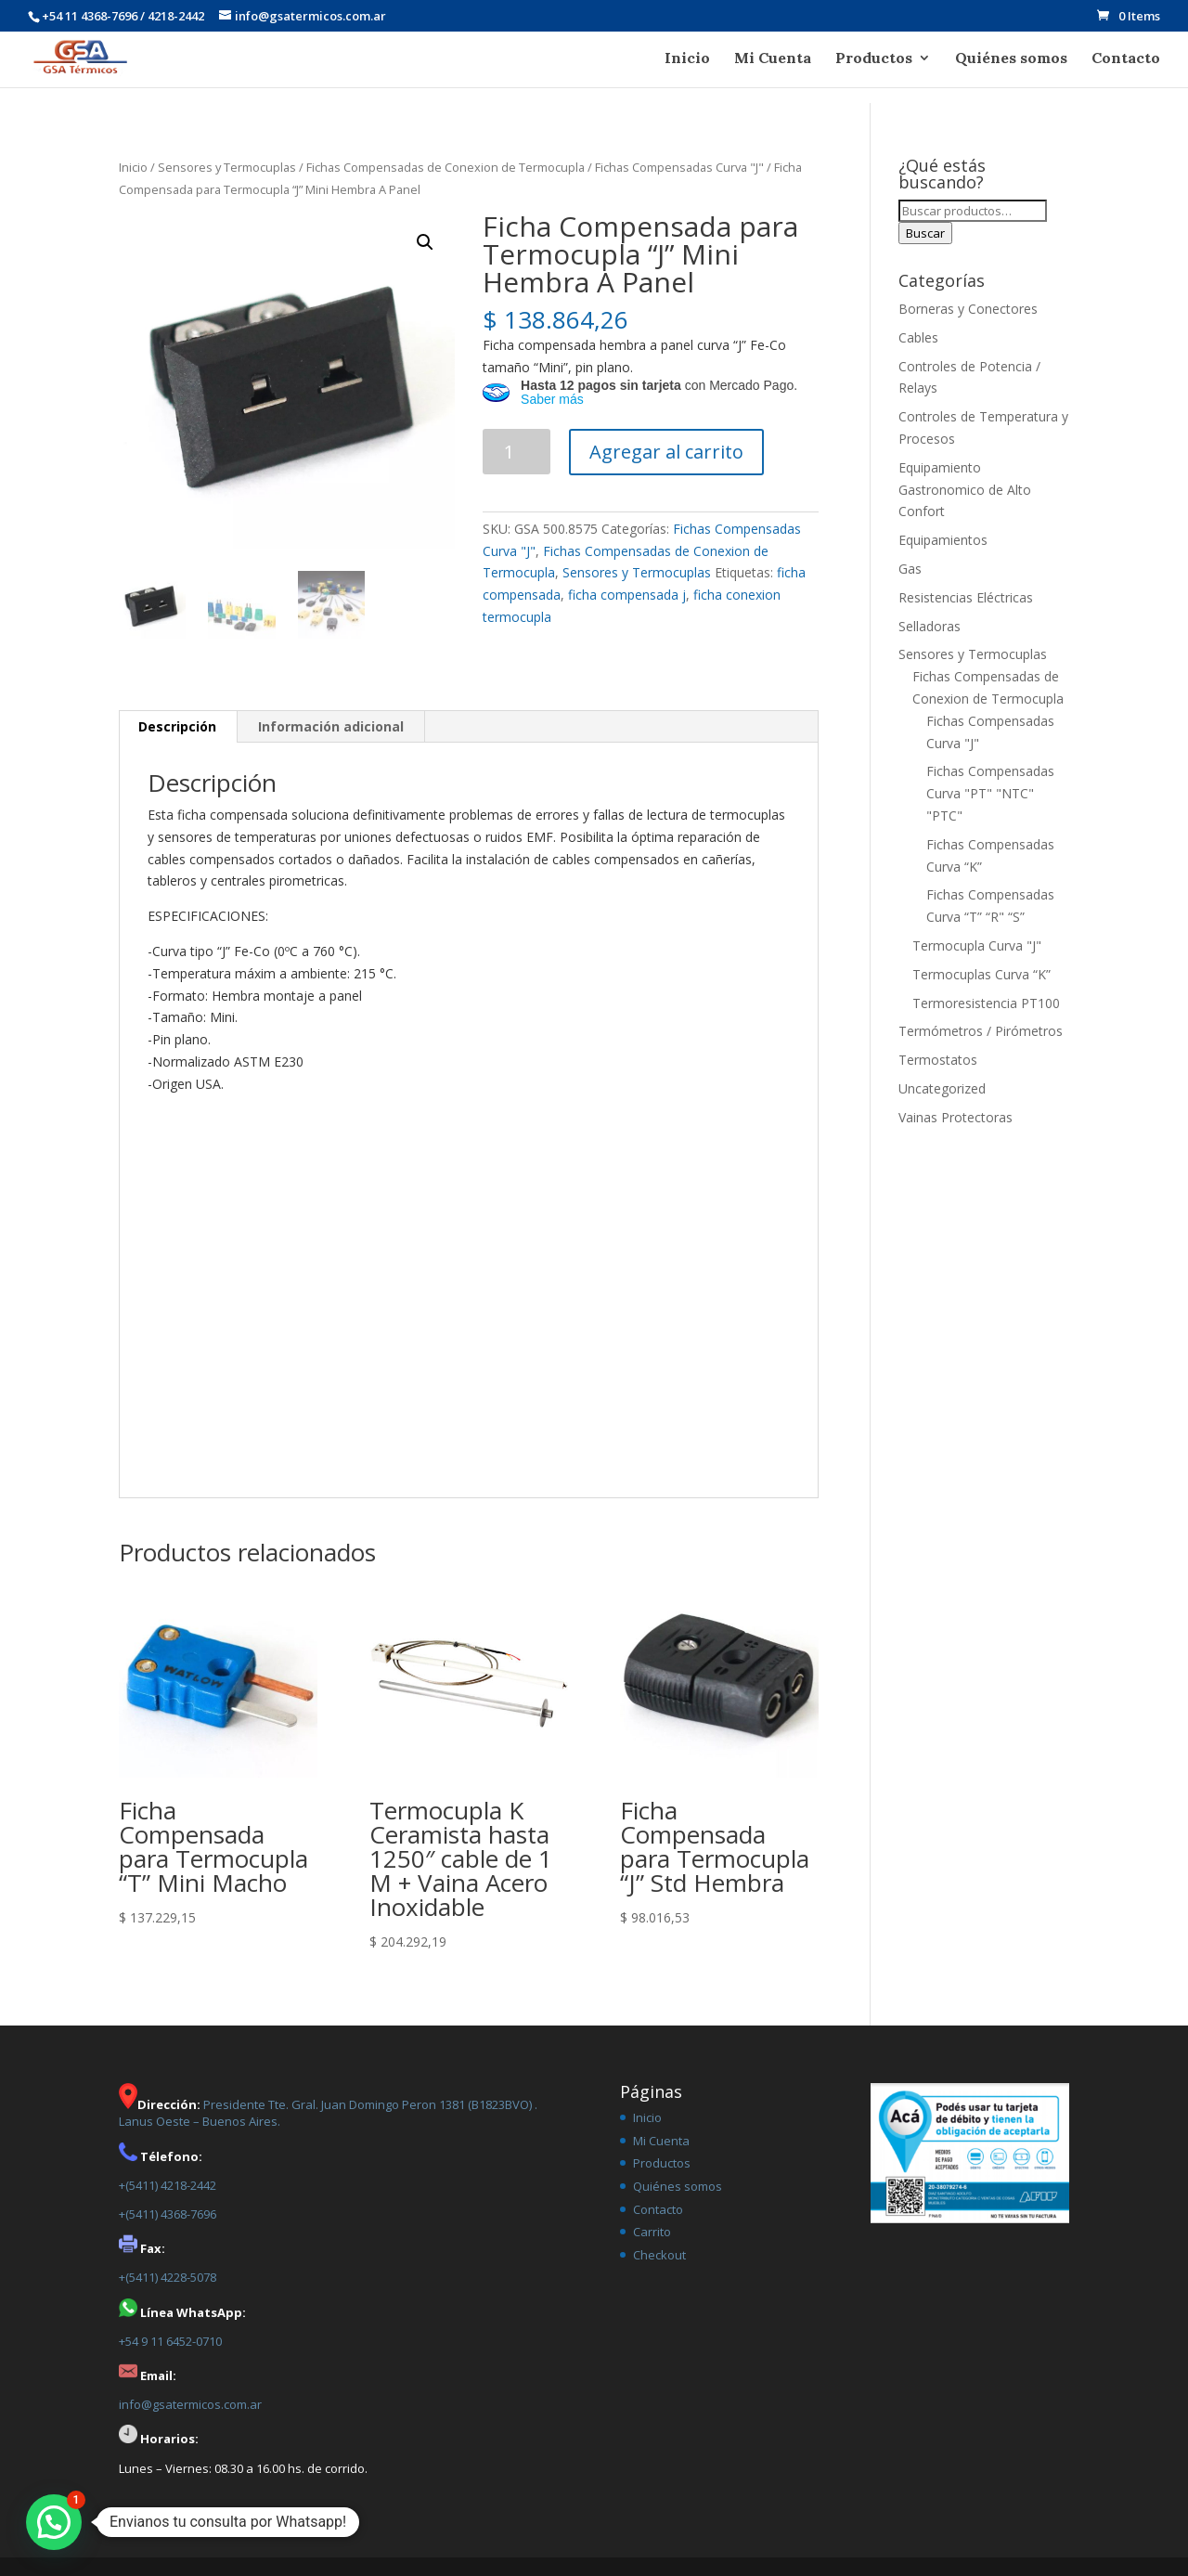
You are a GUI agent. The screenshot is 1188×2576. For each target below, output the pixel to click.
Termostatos (937, 1059)
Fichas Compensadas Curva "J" (679, 167)
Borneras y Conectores (968, 308)
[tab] (178, 727)
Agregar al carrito (666, 451)
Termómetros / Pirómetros (980, 1031)
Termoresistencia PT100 (986, 1003)
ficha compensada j (627, 594)
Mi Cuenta (772, 59)
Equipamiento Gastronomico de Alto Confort (964, 490)
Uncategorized (942, 1088)
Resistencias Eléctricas (965, 597)
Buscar (925, 233)
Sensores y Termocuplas (227, 167)
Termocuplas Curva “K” (981, 974)
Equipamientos (943, 540)
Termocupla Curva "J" (976, 945)
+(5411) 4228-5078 (167, 2277)
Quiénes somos (1011, 59)
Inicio (687, 59)
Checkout (659, 2254)
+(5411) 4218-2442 (167, 2185)
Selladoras (929, 626)
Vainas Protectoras (955, 1117)
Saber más (552, 399)
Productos (873, 59)
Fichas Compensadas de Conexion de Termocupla (445, 167)
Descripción (177, 726)
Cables (918, 337)
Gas (910, 568)
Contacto (1125, 59)
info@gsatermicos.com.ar (190, 2404)
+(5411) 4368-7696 (167, 2214)
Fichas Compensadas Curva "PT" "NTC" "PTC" (990, 793)
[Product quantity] (516, 451)
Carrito (652, 2231)
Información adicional (331, 726)
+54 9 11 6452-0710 (170, 2341)
